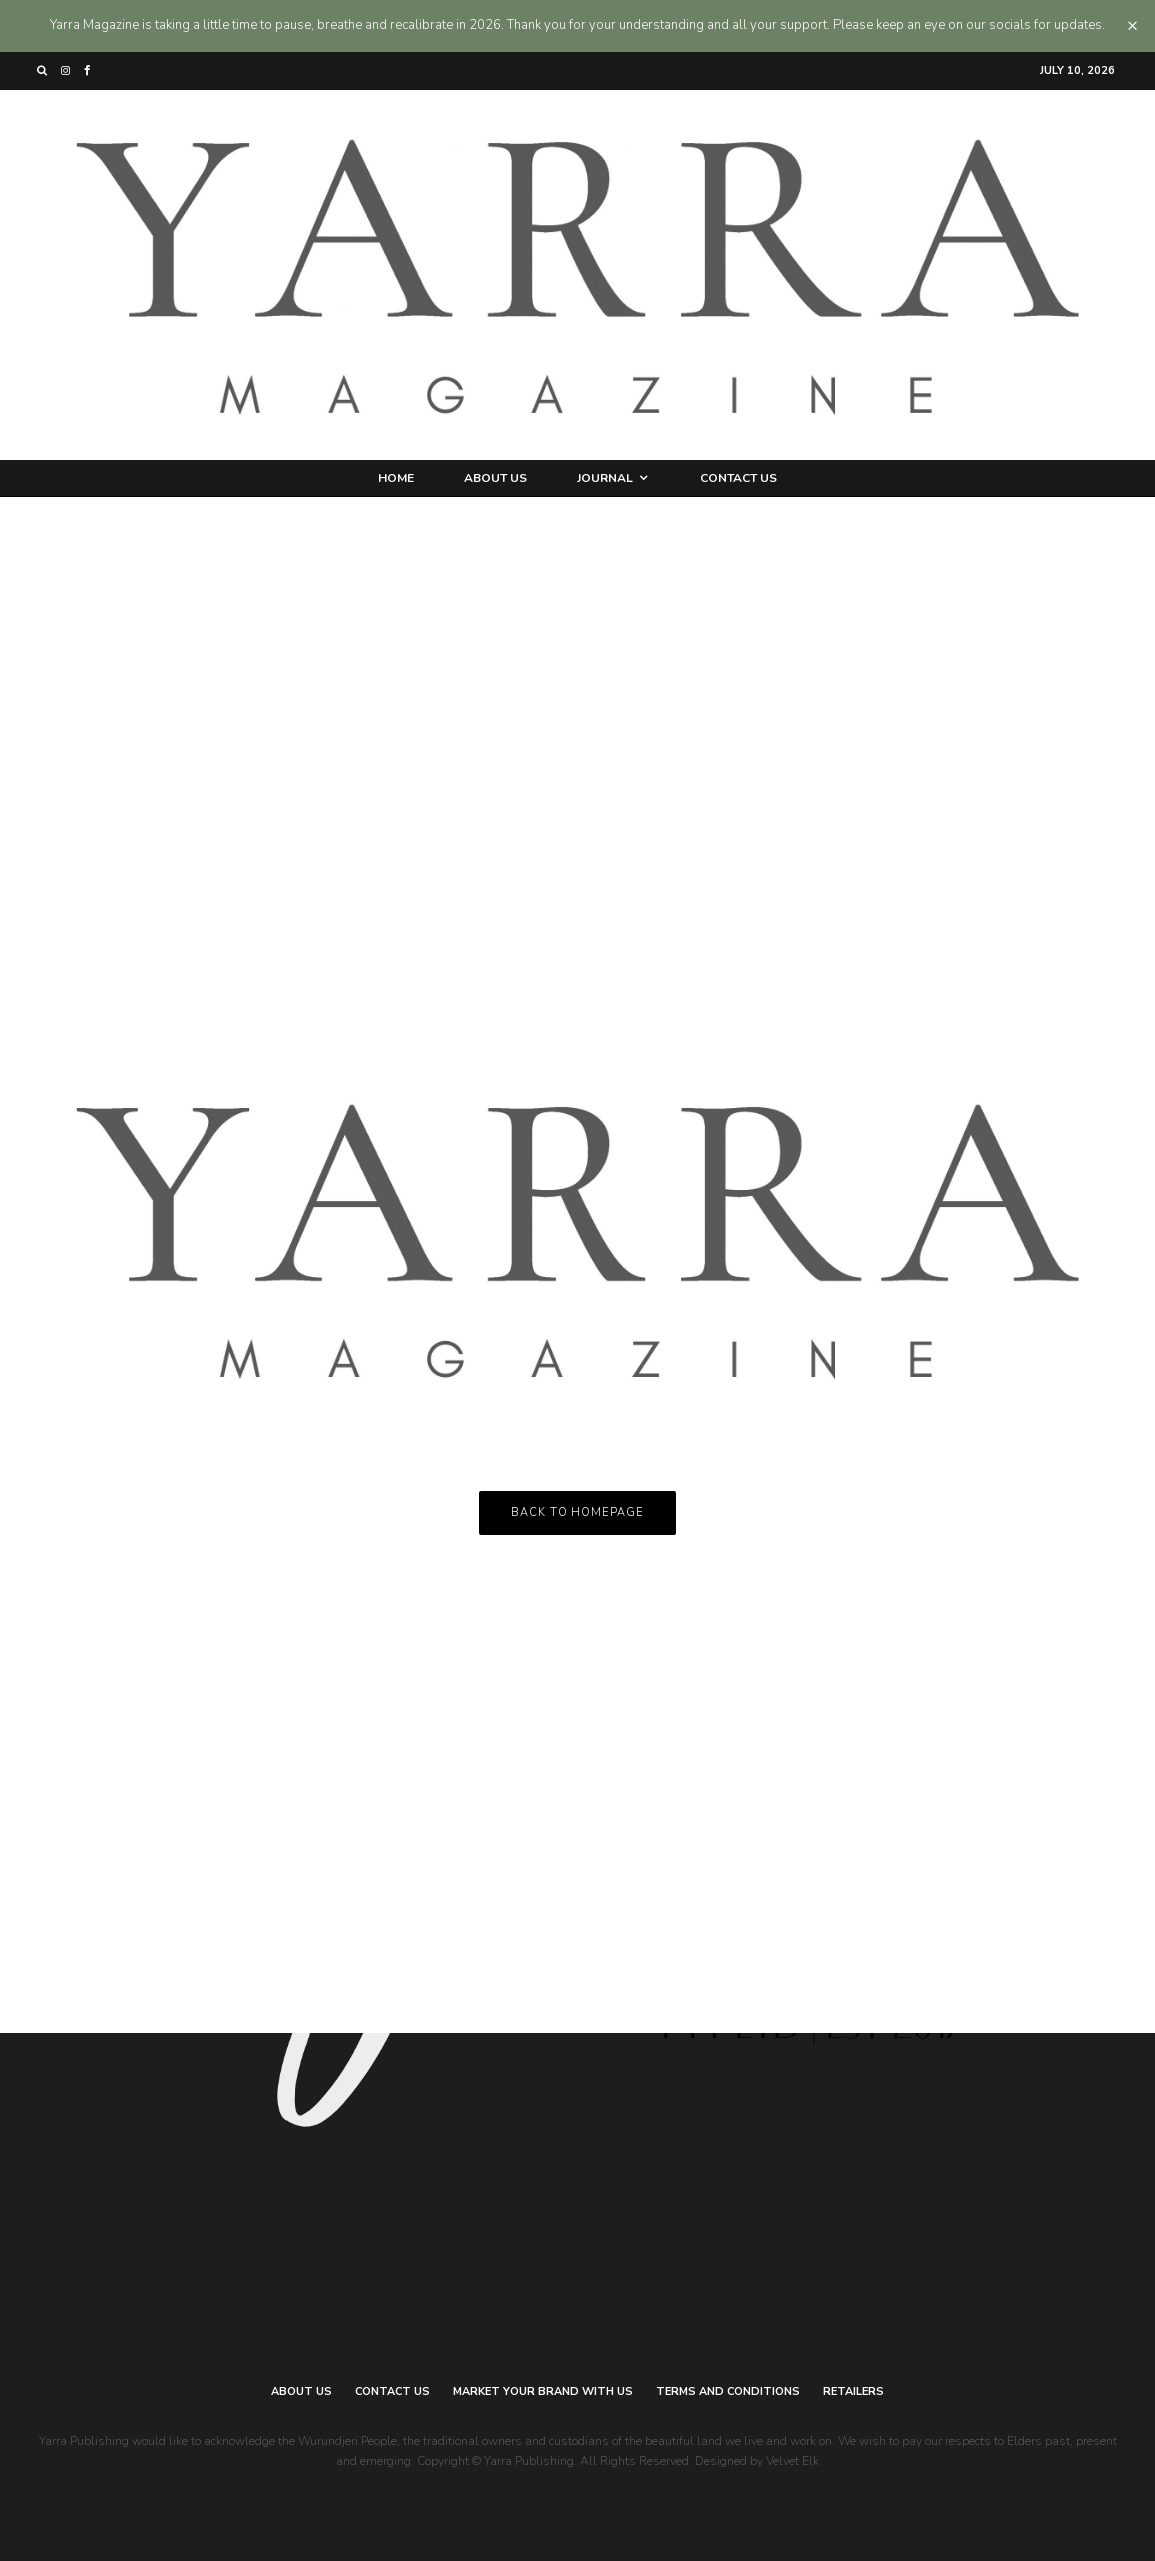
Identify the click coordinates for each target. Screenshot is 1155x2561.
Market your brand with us (543, 2391)
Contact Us (738, 478)
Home (396, 478)
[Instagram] (65, 70)
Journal (605, 478)
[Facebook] (87, 70)
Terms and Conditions (728, 2391)
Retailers (853, 2391)
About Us (495, 478)
